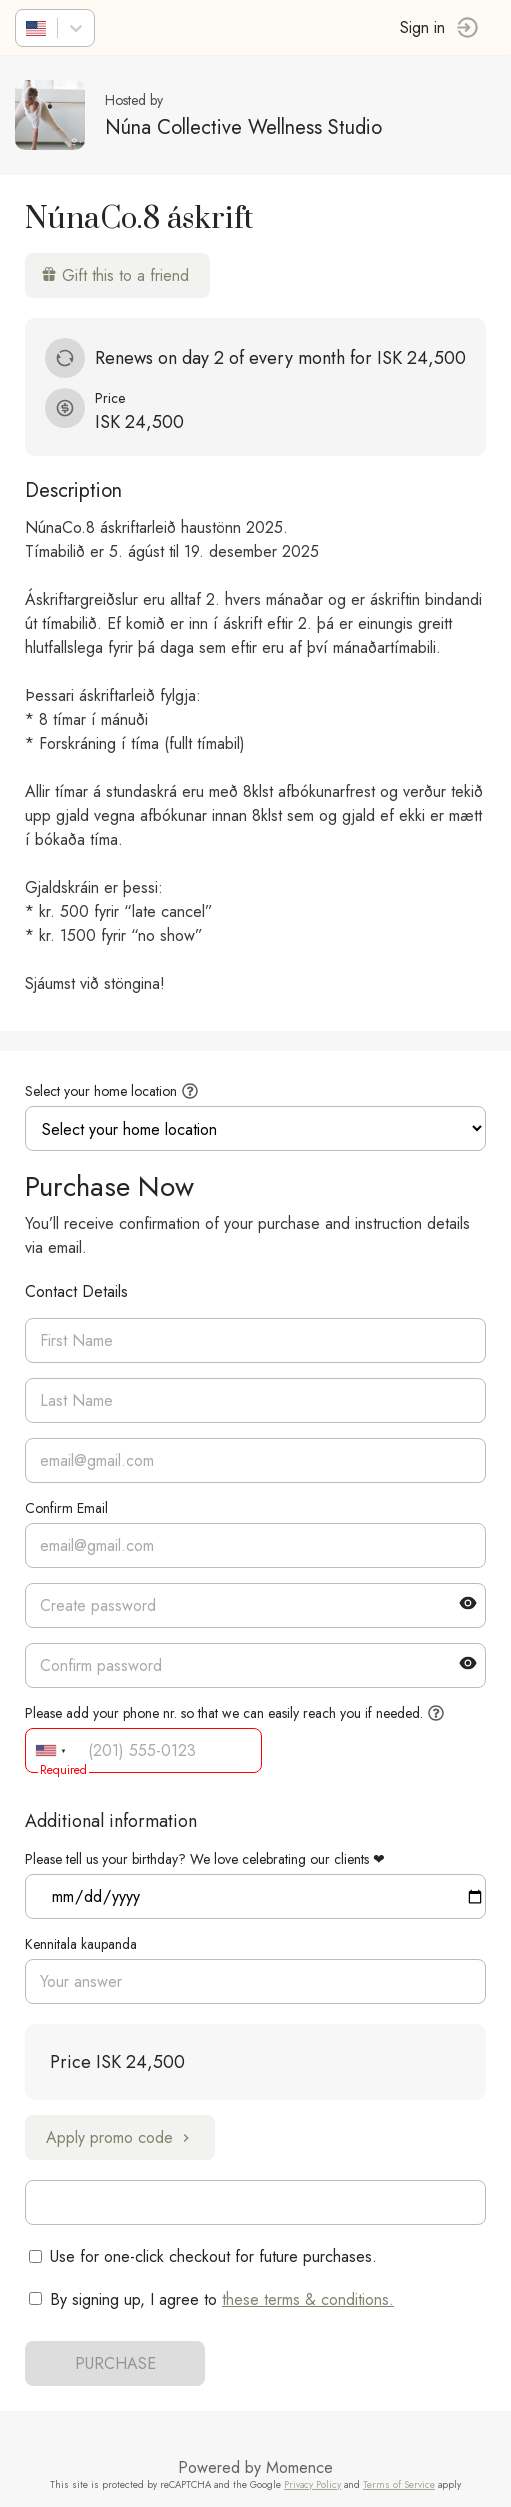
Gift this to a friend (115, 275)
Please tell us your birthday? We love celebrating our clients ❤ (205, 1859)
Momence (299, 2467)
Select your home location (101, 1091)
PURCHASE (115, 2363)
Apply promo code (120, 2137)
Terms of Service (399, 2485)
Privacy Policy (312, 2485)
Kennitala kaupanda (81, 1944)
